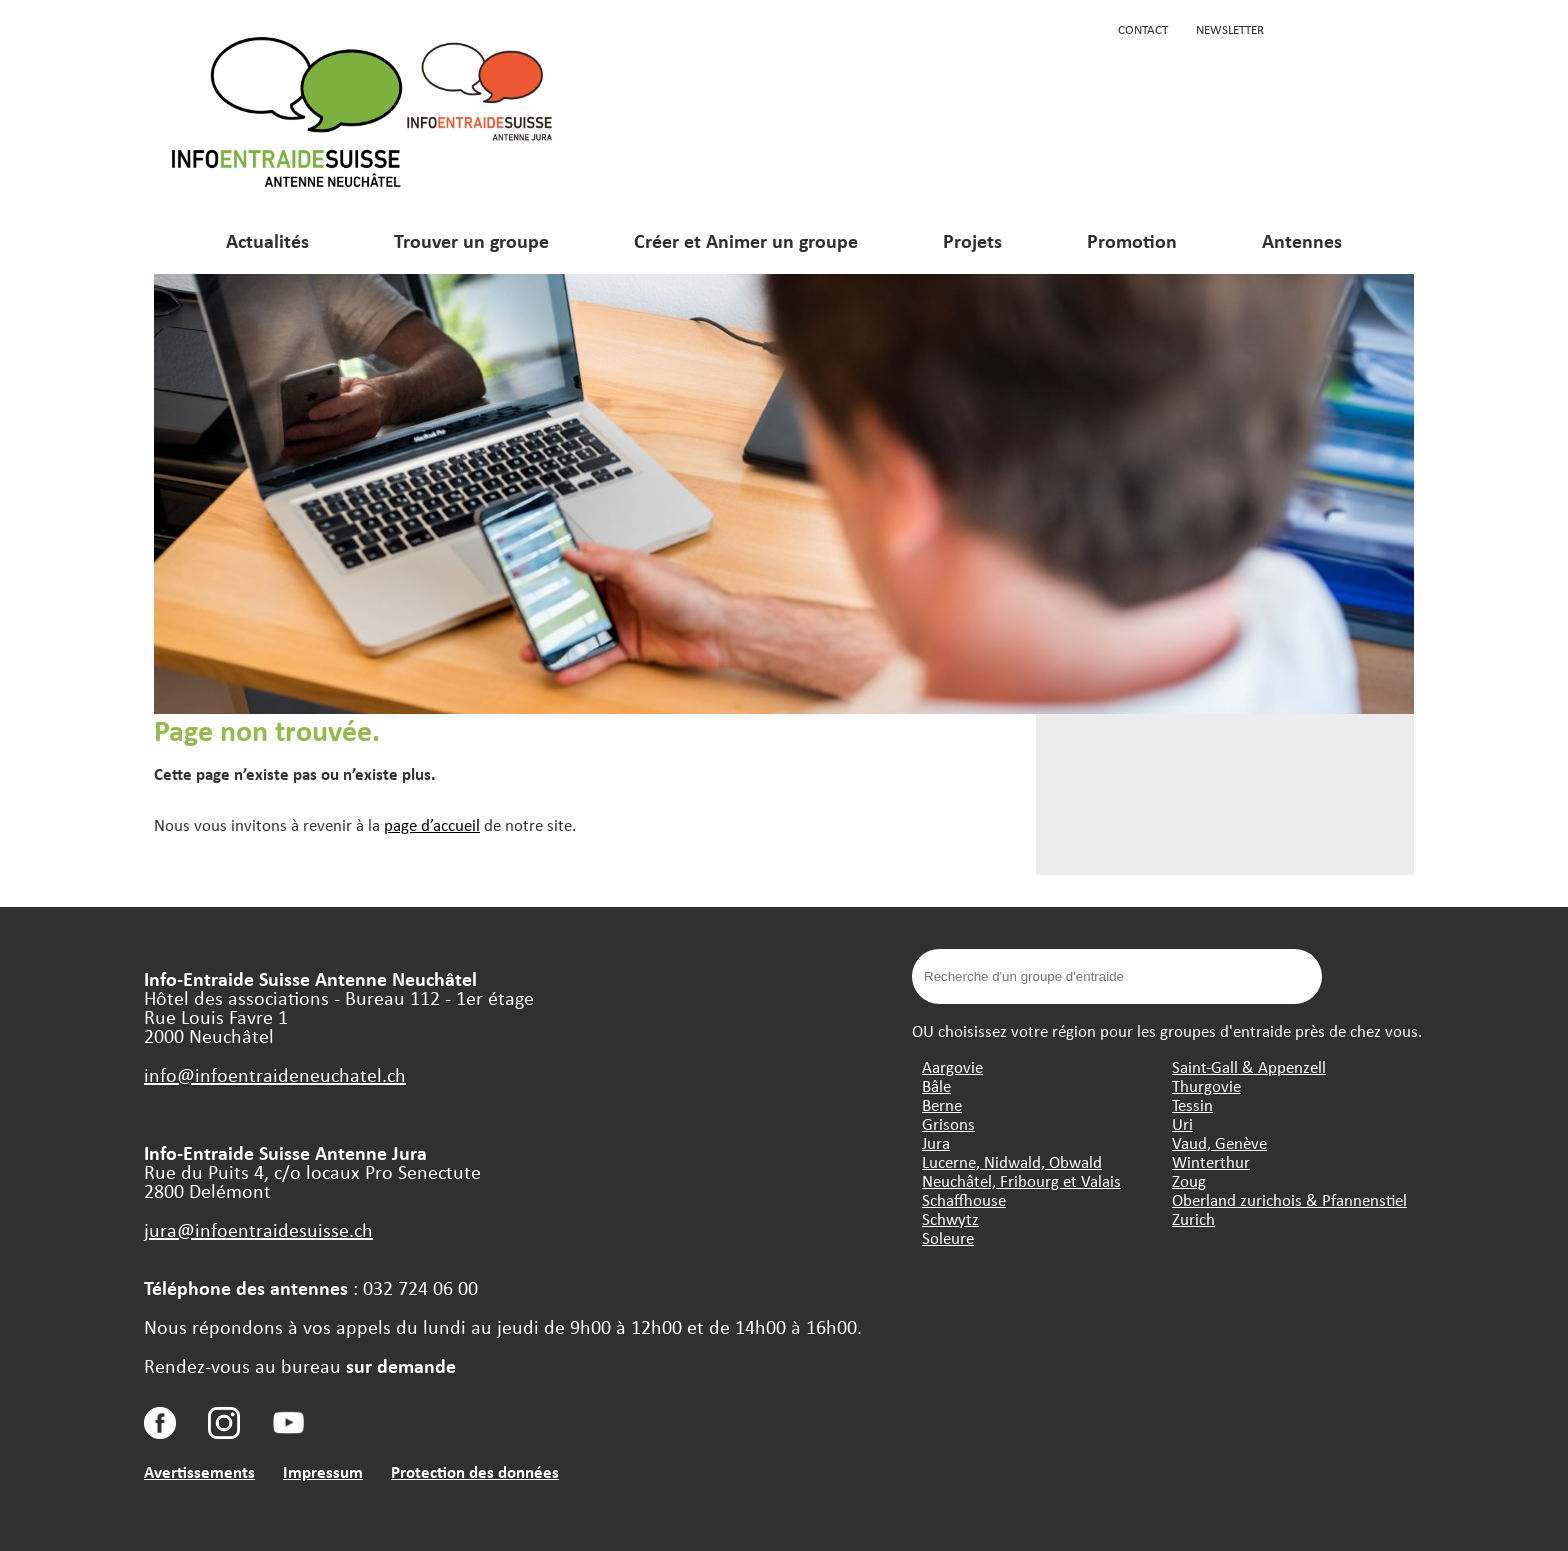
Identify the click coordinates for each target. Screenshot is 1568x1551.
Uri (1182, 1123)
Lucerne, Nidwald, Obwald (1012, 1161)
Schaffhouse (964, 1199)
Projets (972, 240)
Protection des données (475, 1471)
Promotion (1132, 240)
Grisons (948, 1123)
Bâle (936, 1085)
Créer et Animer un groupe (746, 240)
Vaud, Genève (1219, 1142)
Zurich (1193, 1218)
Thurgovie (1206, 1085)
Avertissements (199, 1471)
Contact (1143, 29)
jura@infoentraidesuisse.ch (258, 1229)
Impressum (323, 1471)
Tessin (1192, 1104)
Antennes (1302, 240)
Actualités (267, 240)
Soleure (948, 1237)
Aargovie (952, 1066)
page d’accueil (432, 824)
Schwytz (950, 1218)
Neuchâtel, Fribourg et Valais (1021, 1180)
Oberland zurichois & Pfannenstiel (1289, 1199)
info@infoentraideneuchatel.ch (275, 1074)
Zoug (1189, 1180)
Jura (936, 1142)
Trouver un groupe (471, 240)
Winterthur (1211, 1161)
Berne (942, 1104)
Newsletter (1230, 29)
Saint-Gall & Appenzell (1249, 1066)
